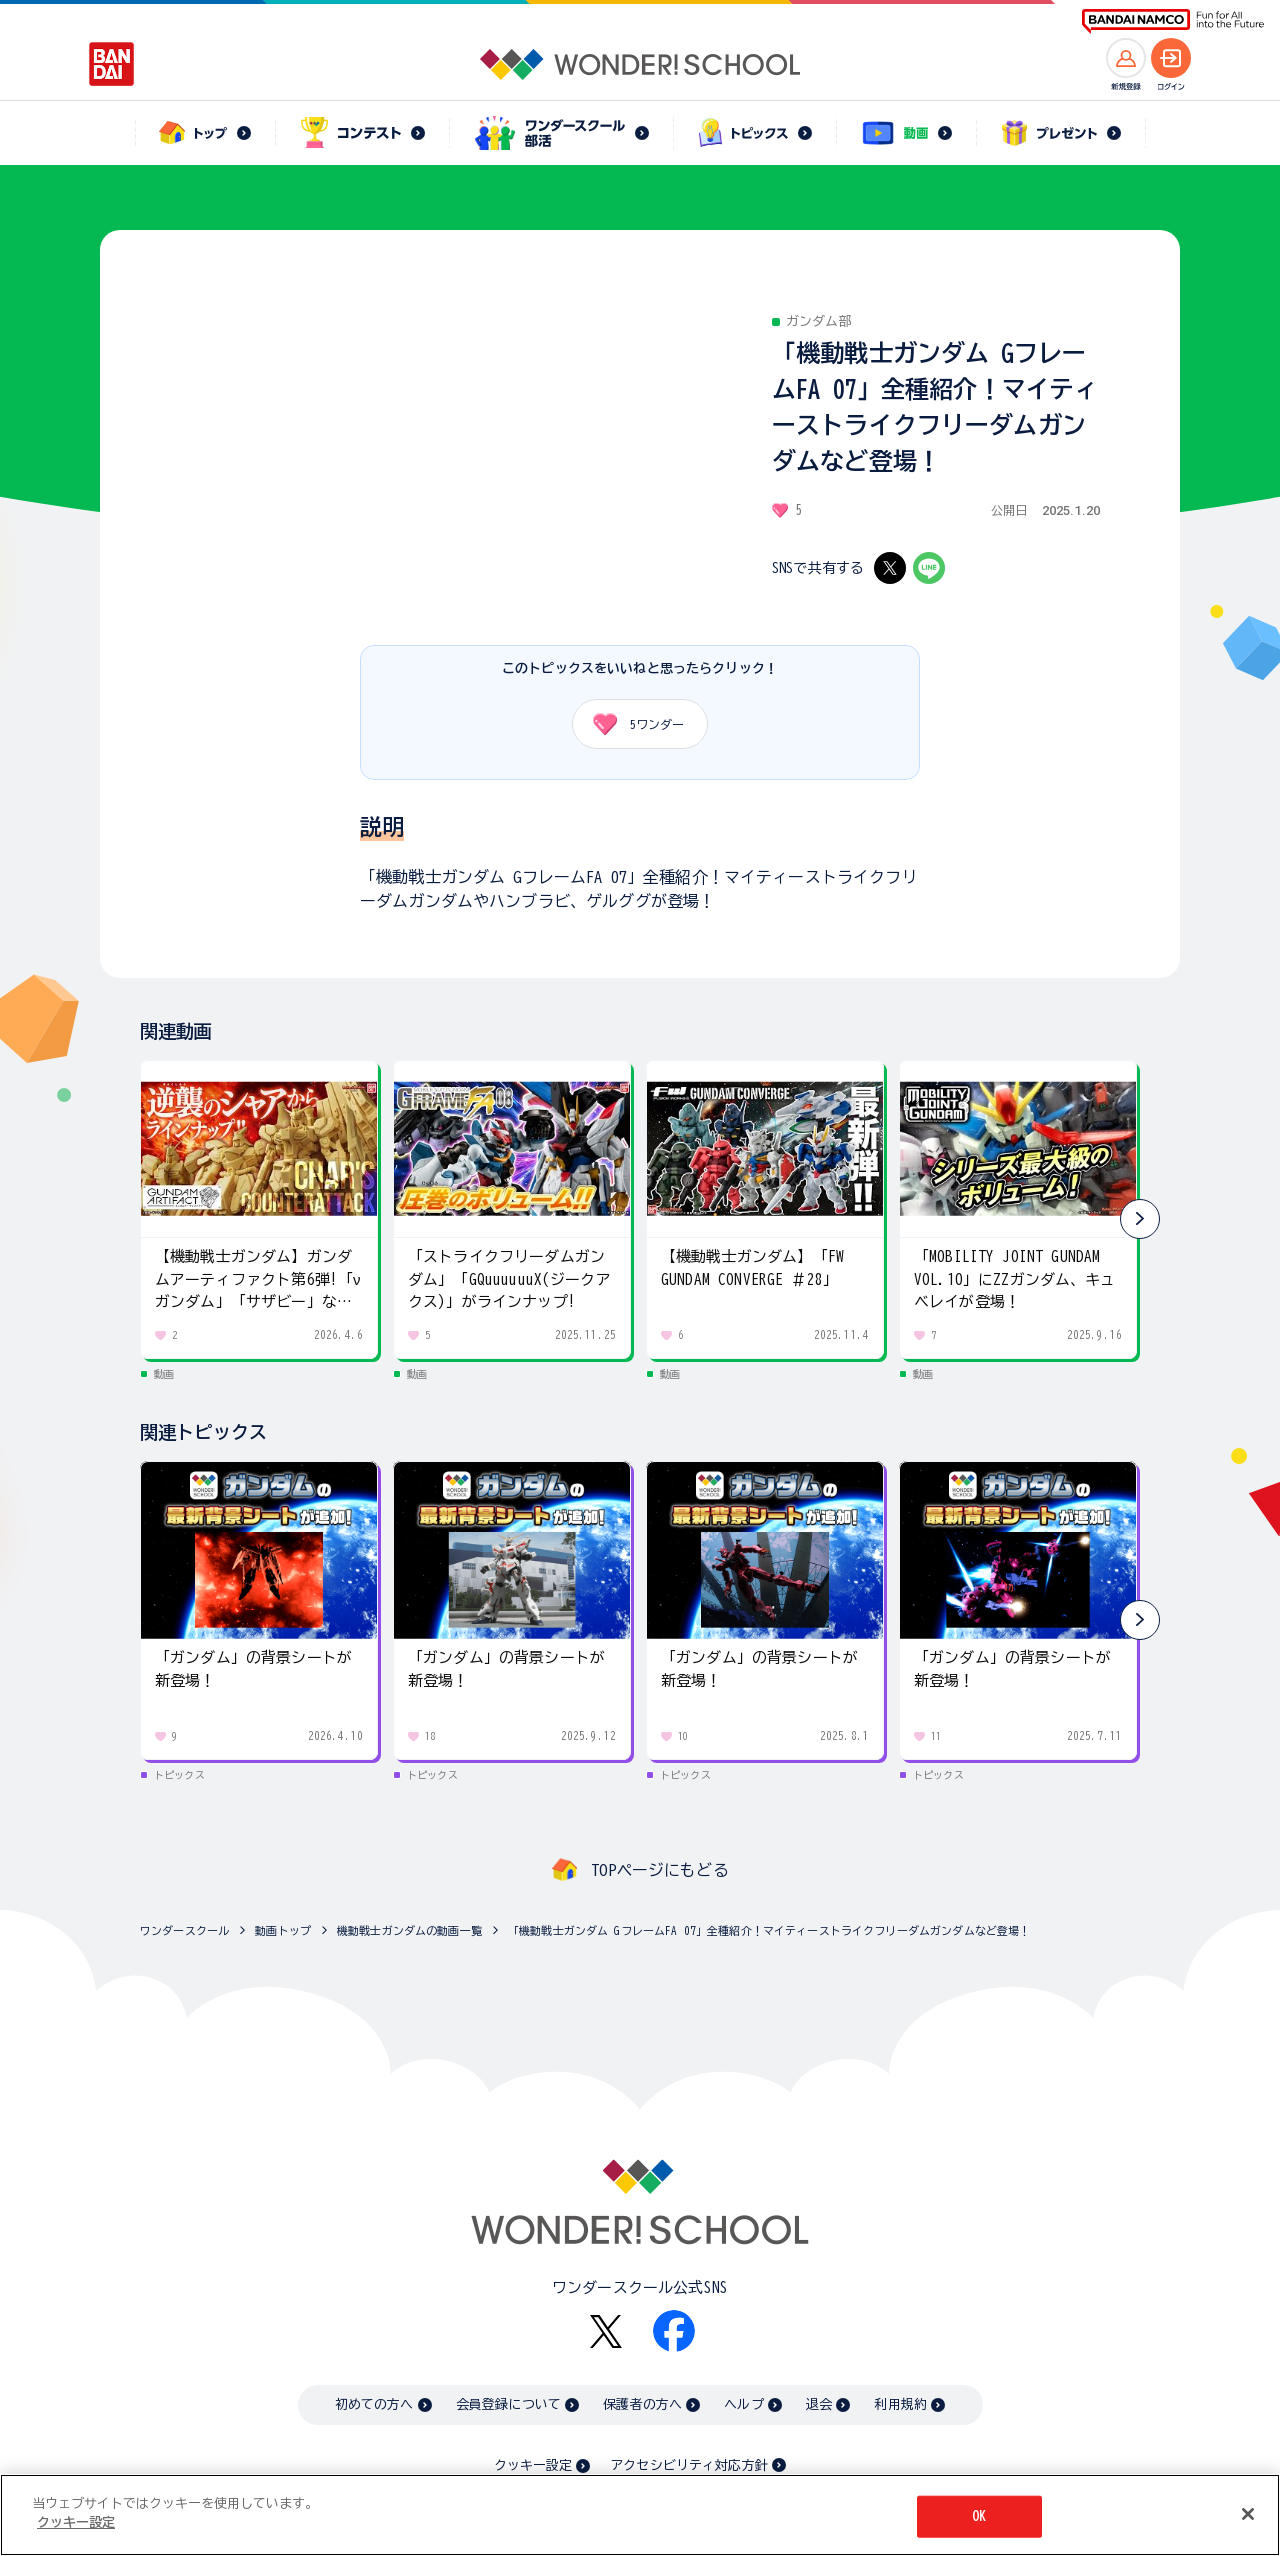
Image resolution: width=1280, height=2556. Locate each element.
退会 (819, 2404)
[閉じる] (1248, 2514)
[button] (1140, 1219)
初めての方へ (374, 2404)
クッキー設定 (533, 2465)
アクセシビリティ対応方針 (689, 2465)
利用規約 (900, 2404)
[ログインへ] (1171, 58)
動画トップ (283, 1930)
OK (979, 2516)
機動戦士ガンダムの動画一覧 (409, 1930)
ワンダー (631, 724)
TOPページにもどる (660, 1870)
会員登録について (508, 2404)
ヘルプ (743, 2404)
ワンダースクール (184, 1930)
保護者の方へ (642, 2404)
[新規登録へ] (1126, 58)
